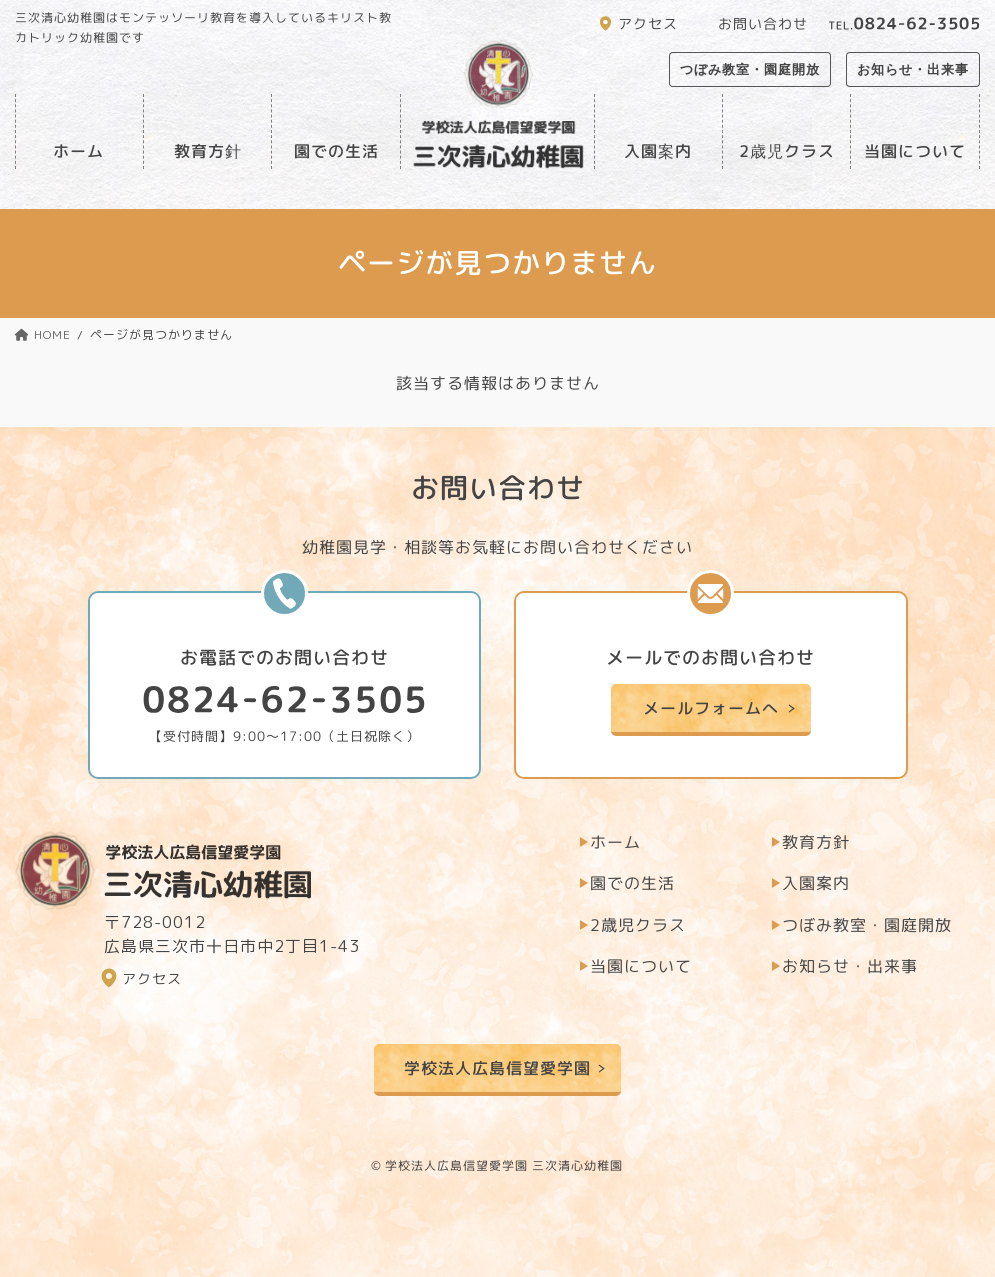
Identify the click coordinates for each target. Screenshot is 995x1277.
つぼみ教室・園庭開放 (750, 69)
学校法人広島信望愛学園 (497, 1068)
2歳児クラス (786, 151)
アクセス (648, 23)
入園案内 (658, 151)
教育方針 (207, 151)
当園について (915, 151)
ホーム (79, 151)
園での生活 (336, 151)
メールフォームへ (711, 707)
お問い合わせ (763, 23)
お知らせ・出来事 (913, 69)
